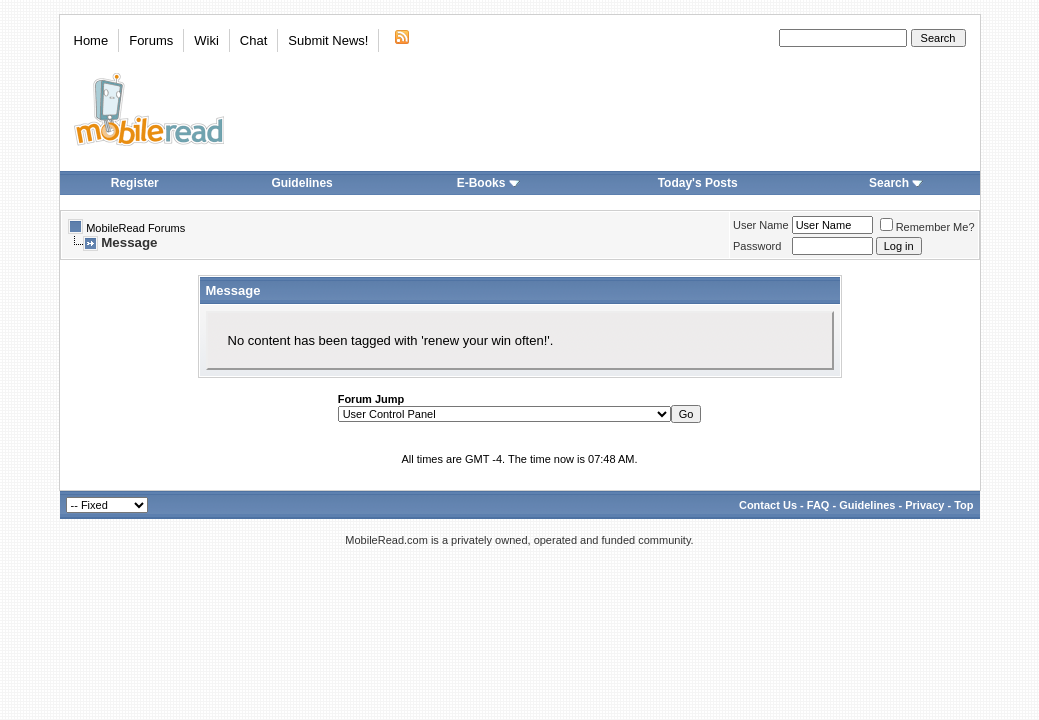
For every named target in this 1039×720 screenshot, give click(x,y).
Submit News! (328, 40)
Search (896, 183)
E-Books (488, 183)
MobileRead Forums (135, 228)
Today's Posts (698, 183)
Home (91, 40)
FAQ (818, 505)
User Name (761, 225)
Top (963, 505)
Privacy (924, 505)
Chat (253, 40)
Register (135, 183)
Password (757, 246)
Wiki (206, 40)
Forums (151, 40)
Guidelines (301, 183)
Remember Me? (927, 227)
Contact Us (768, 505)
